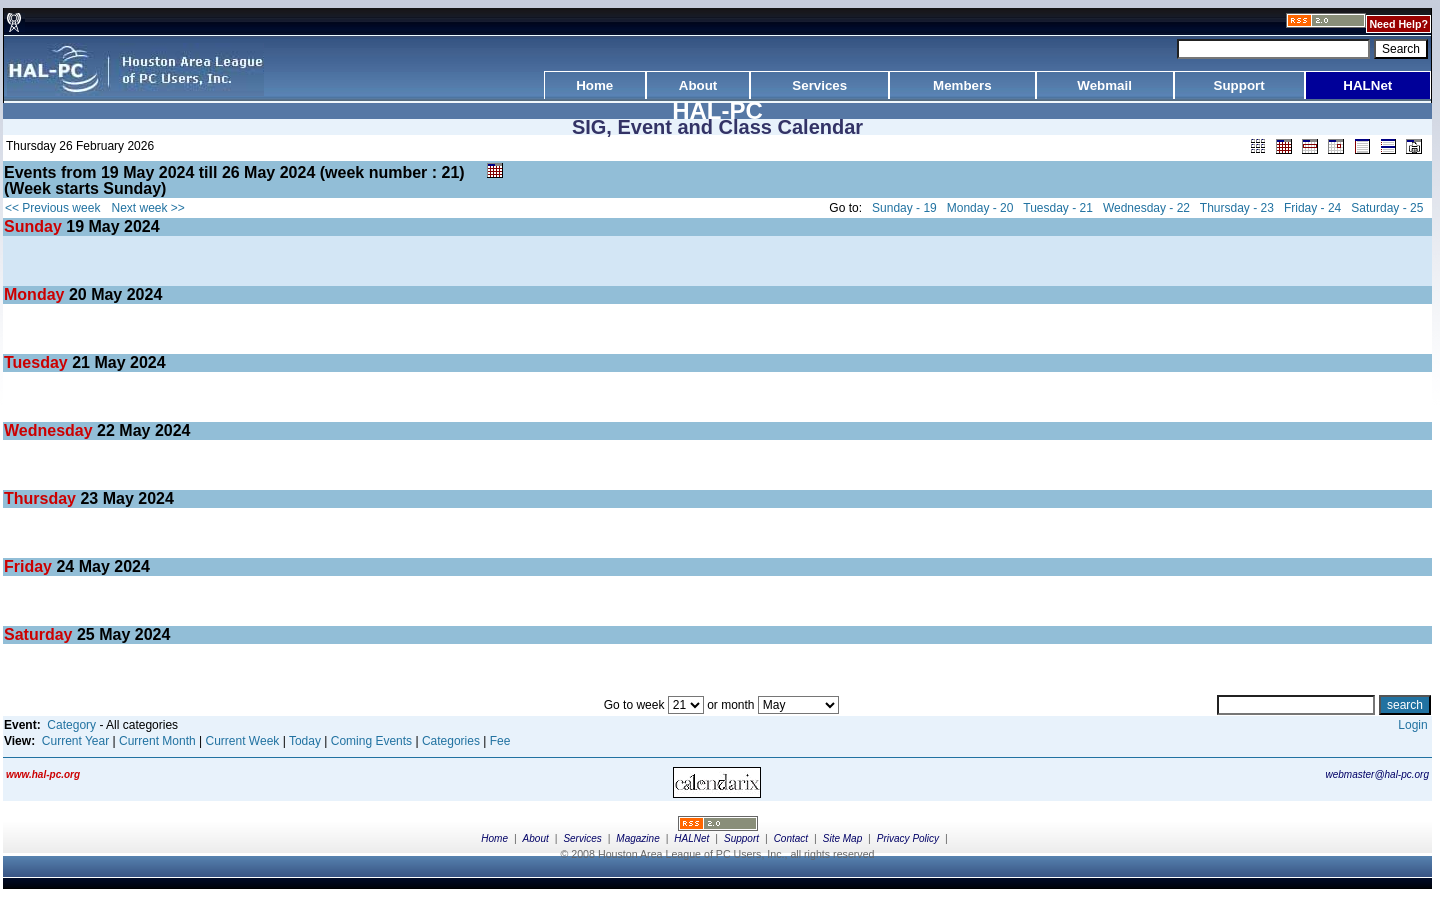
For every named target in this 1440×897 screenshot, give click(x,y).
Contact (791, 838)
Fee (500, 741)
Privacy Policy (908, 838)
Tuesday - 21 (1058, 208)
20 (78, 294)
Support (741, 838)
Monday (36, 294)
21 (81, 362)
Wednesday (50, 430)
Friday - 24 (1312, 208)
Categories (451, 741)
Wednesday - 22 (1146, 208)
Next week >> (148, 208)
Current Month (157, 741)
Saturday (40, 634)
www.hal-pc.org (43, 774)
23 (89, 498)
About (536, 838)
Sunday (35, 226)
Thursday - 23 (1237, 208)
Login (1412, 725)
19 (75, 226)
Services (582, 838)
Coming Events (371, 741)
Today (305, 741)
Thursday (42, 498)
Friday (30, 566)
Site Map (842, 838)
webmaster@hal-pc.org (1377, 774)
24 (65, 566)
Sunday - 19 (904, 208)
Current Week (243, 741)
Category (71, 725)
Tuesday (38, 362)
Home (494, 838)
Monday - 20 (980, 208)
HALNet (691, 838)
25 (86, 634)
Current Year (75, 741)
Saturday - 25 (1387, 208)
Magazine (637, 838)
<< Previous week (52, 208)
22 (106, 430)
